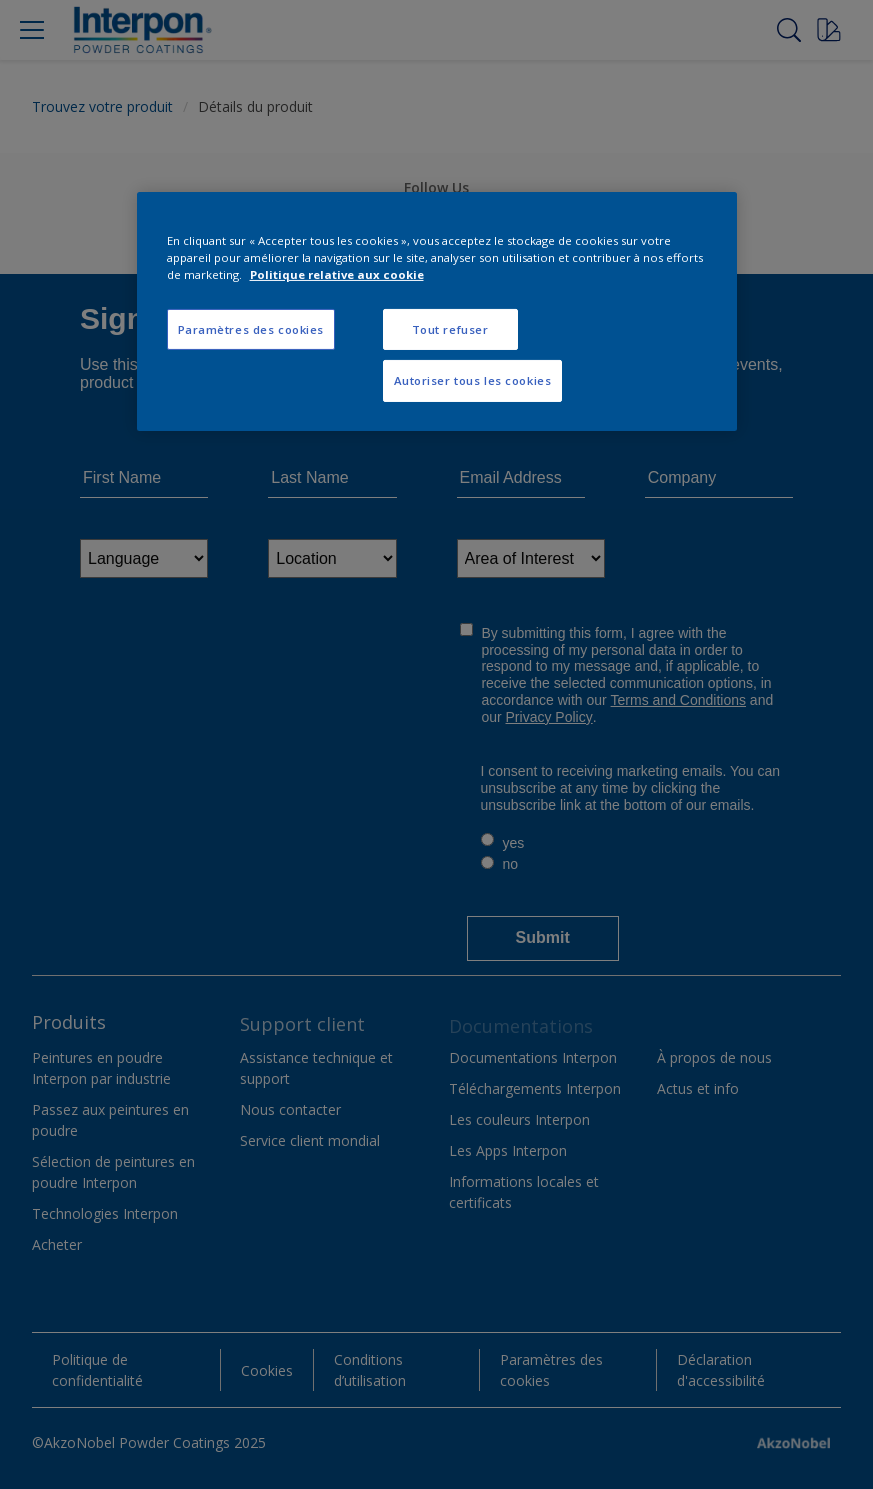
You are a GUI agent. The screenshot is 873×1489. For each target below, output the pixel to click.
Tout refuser (450, 328)
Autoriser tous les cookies (473, 380)
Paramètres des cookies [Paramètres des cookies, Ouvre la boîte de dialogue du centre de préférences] (251, 328)
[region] (437, 311)
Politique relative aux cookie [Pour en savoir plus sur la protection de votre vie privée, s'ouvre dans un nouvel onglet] (337, 274)
